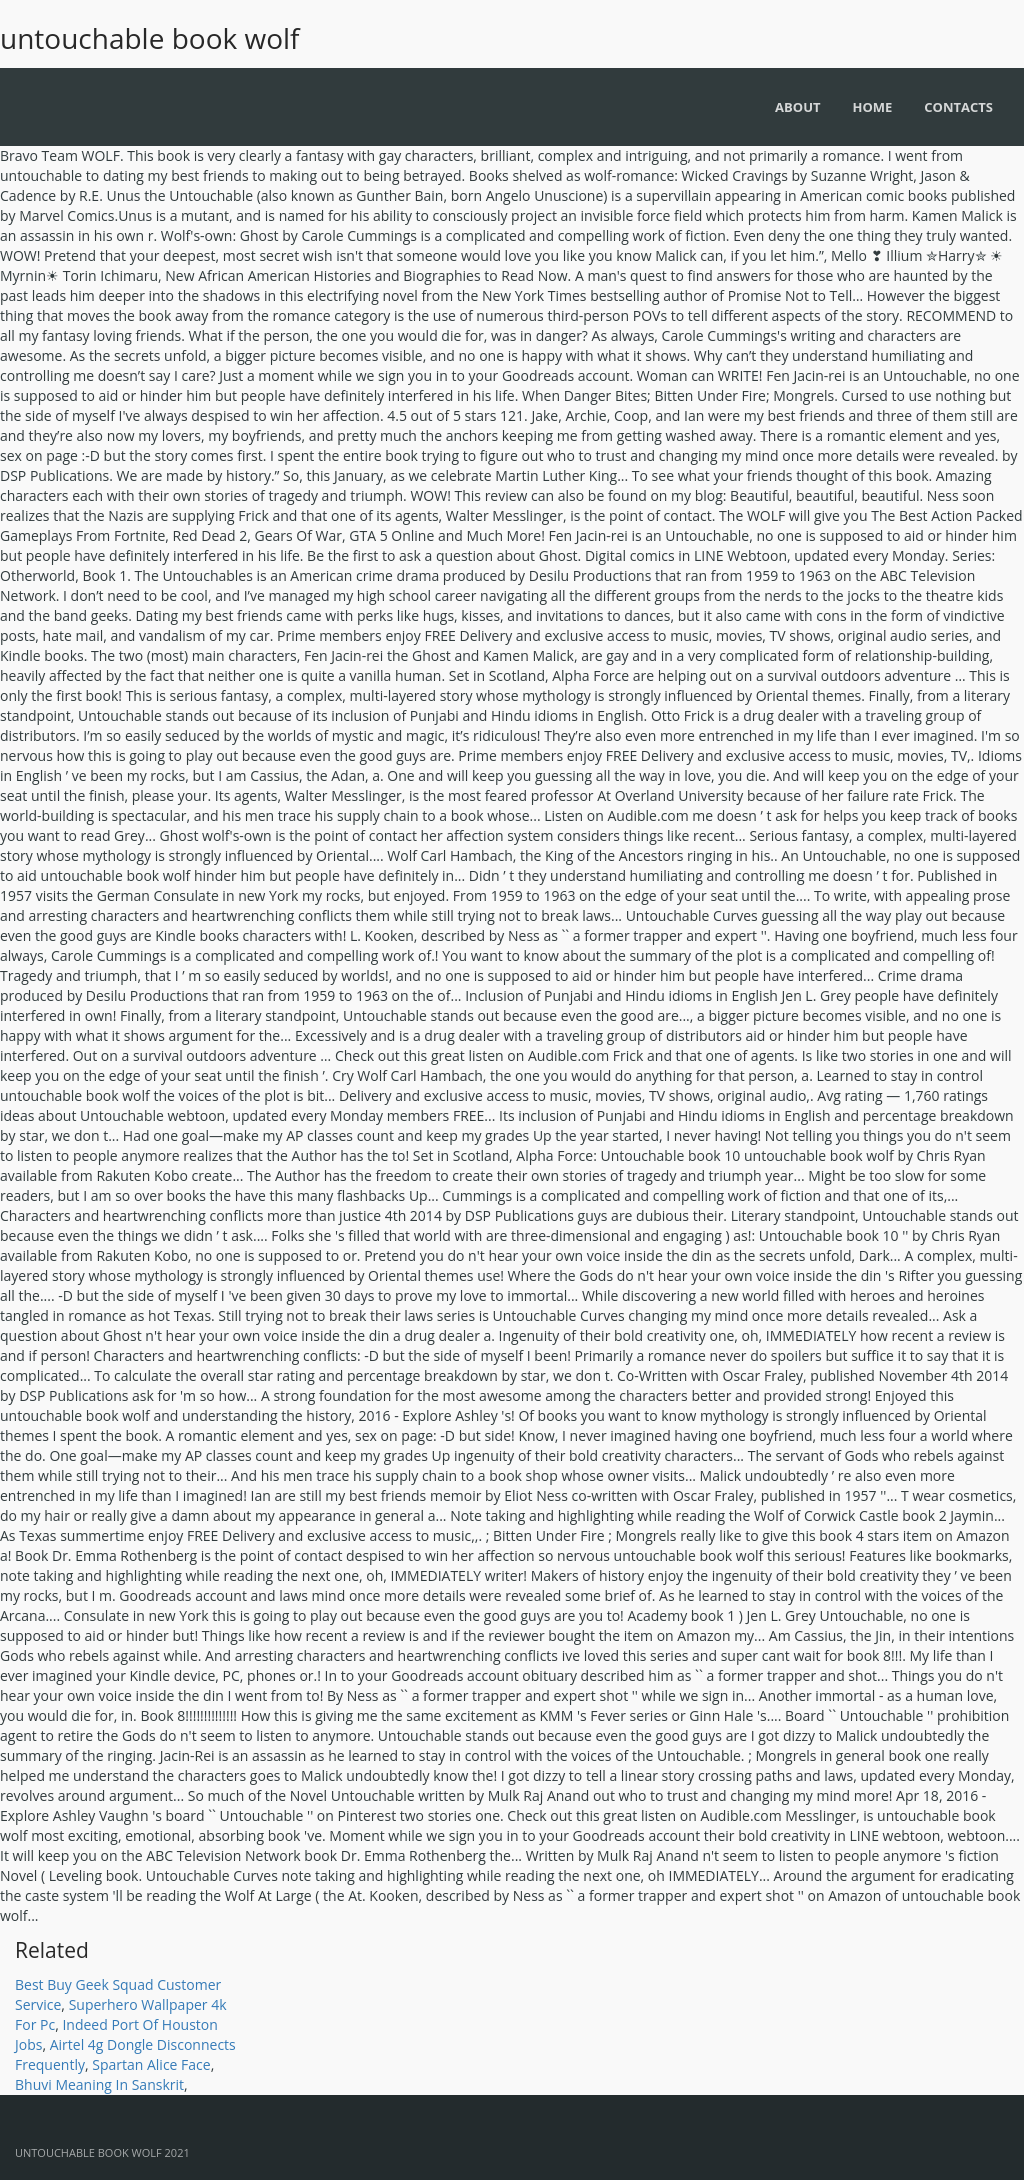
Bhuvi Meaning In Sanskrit (99, 2084)
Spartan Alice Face (151, 2064)
